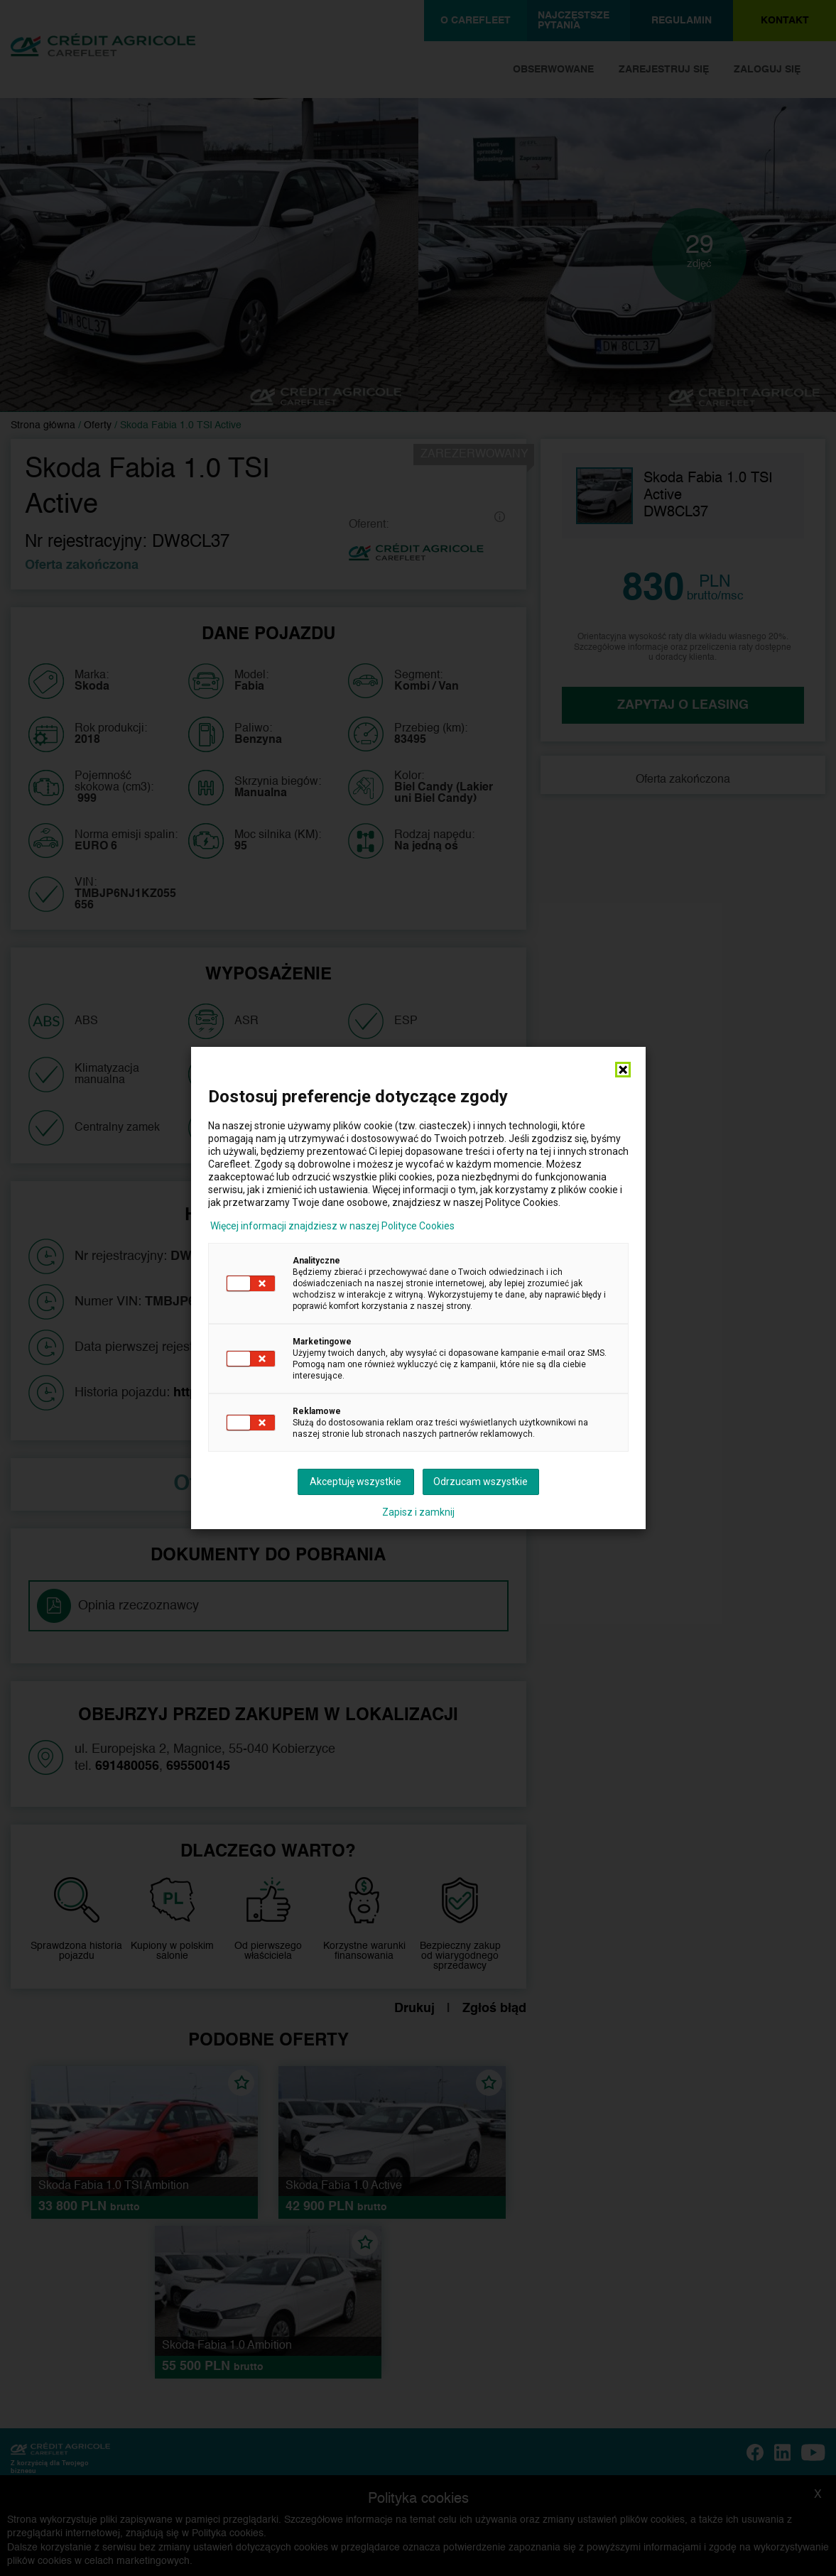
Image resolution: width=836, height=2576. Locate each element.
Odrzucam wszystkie (480, 1481)
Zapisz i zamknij (418, 1512)
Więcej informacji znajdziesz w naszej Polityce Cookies (332, 1226)
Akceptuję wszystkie (355, 1481)
